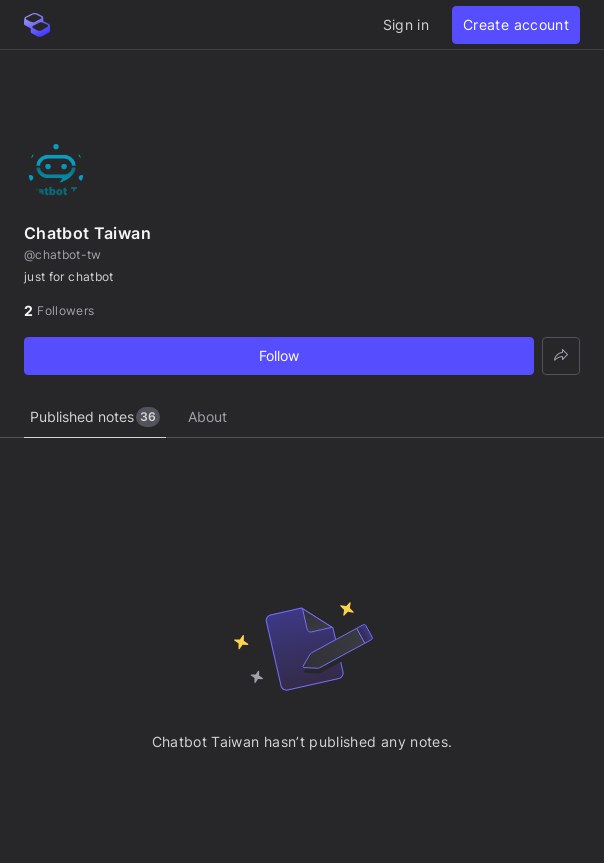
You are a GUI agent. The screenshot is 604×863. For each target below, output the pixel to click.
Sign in (406, 24)
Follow (279, 355)
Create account (516, 24)
